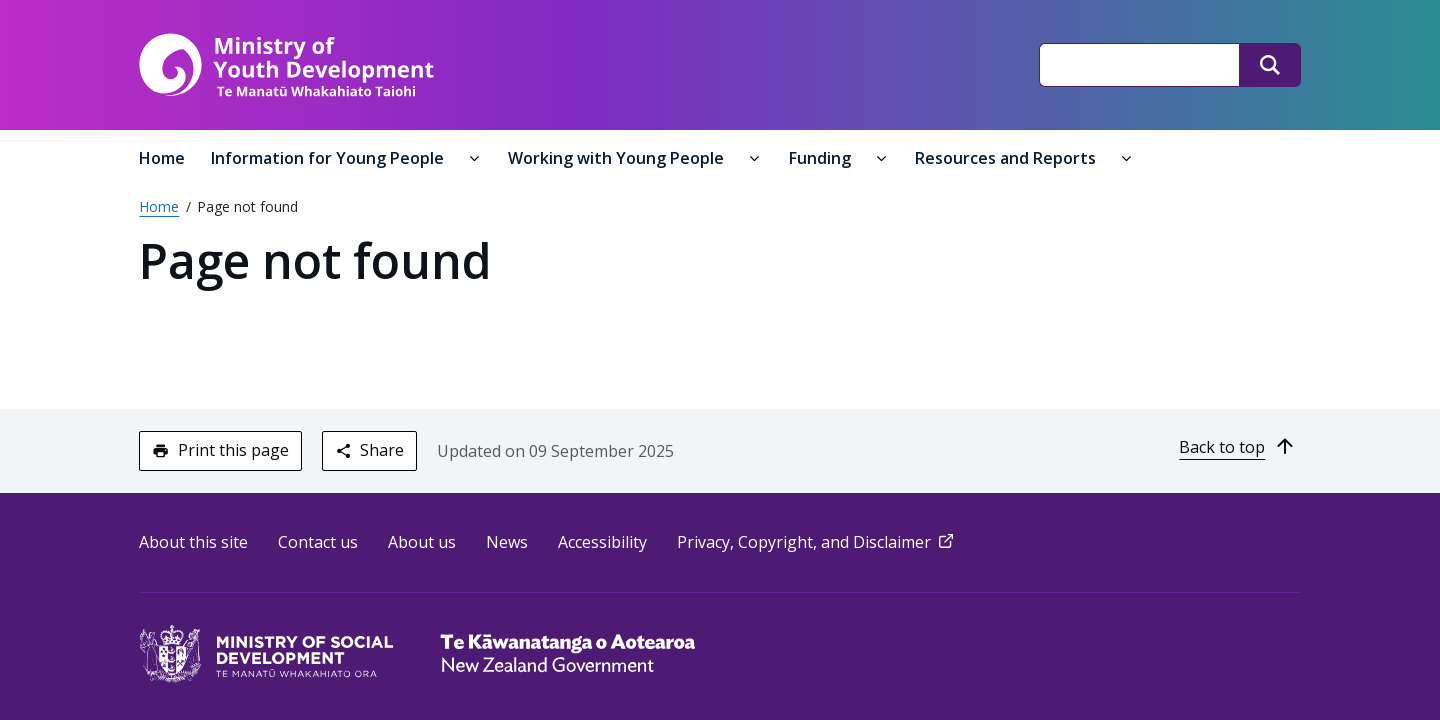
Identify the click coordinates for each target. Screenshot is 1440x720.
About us (423, 542)
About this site (194, 542)
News (508, 542)
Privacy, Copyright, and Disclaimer (818, 542)
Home (163, 158)
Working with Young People (619, 158)
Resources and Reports (1008, 158)
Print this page (221, 450)
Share (369, 450)
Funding (822, 158)
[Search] (1269, 65)
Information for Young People (330, 158)
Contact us (319, 542)
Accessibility (603, 542)
